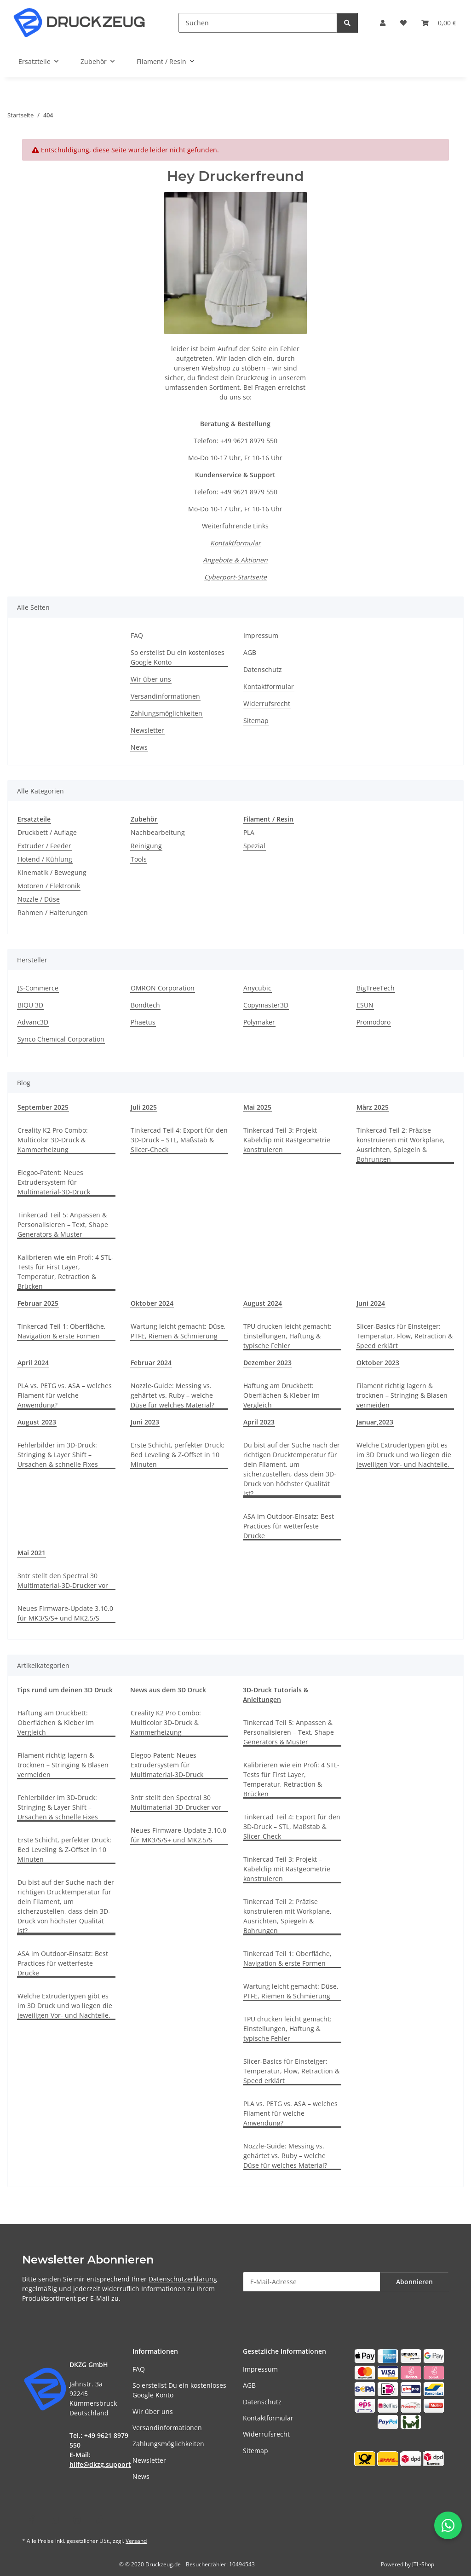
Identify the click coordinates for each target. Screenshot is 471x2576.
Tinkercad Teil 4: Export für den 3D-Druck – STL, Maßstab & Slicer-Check (179, 1140)
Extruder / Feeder (44, 845)
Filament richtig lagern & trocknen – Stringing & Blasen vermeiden (402, 1395)
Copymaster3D (265, 1005)
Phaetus (143, 1022)
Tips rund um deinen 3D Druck (65, 1689)
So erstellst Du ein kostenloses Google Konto (177, 657)
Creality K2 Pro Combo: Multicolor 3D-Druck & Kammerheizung (52, 1140)
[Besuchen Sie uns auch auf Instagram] (77, 2520)
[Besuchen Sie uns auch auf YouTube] (54, 2520)
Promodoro (373, 1022)
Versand (136, 2541)
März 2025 (372, 1107)
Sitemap (256, 720)
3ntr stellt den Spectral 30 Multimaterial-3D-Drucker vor (62, 1580)
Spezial (254, 845)
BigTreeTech (375, 988)
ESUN (364, 1005)
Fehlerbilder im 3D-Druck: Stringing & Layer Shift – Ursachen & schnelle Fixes (57, 1455)
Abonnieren (414, 2281)
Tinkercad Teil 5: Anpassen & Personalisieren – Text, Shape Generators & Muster (62, 1224)
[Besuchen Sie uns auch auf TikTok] (99, 2520)
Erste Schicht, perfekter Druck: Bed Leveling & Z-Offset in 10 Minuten (177, 1455)
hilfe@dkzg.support (100, 2464)
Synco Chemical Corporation (60, 1039)
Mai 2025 (257, 1107)
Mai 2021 (31, 1552)
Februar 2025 (37, 1303)
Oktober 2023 (377, 1362)
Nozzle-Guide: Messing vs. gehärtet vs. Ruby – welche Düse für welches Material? (172, 1395)
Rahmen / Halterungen (52, 912)
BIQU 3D (30, 1005)
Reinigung (146, 845)
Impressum (260, 635)
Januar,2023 (374, 1422)
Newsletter (147, 730)
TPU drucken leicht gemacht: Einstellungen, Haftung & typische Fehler (287, 1336)
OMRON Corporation (163, 988)
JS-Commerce (37, 988)
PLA (248, 832)
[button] (383, 23)
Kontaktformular (235, 542)
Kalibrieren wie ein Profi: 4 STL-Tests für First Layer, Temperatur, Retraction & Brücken (65, 1272)
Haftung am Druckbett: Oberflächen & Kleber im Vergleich (281, 1395)
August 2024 (262, 1303)
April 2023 (259, 1422)
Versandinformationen (165, 696)
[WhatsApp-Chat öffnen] (448, 2525)
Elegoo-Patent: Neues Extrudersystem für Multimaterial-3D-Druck (53, 1182)
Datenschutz (262, 669)
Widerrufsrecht (266, 703)
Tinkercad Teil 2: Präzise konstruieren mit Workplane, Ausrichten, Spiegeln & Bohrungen (400, 1145)
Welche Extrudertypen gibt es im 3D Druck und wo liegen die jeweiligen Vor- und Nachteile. (403, 1455)
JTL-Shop (423, 2564)
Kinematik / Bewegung (51, 872)
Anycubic (257, 988)
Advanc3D (32, 1022)
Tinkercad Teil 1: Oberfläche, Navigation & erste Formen (61, 1331)
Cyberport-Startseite (235, 577)
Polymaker (259, 1022)
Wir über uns (151, 679)
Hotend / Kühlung (44, 859)
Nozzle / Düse (38, 899)
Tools (139, 859)
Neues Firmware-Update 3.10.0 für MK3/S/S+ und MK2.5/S (65, 1613)
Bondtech (145, 1005)
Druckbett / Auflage (47, 832)
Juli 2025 (144, 1107)
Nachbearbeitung (158, 832)
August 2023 (36, 1422)
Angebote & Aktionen (235, 560)
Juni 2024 (370, 1303)
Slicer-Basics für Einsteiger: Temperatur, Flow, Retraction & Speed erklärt (404, 1336)
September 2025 (43, 1107)
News (139, 747)
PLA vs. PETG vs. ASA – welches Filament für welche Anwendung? (64, 1395)
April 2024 (33, 1362)
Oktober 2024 (152, 1303)
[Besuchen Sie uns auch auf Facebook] (31, 2520)
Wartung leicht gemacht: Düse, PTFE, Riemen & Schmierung (178, 1331)
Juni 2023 (145, 1422)
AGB (249, 652)
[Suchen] (257, 23)
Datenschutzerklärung (183, 2279)
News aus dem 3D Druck (168, 1689)
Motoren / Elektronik (48, 885)
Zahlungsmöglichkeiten (166, 713)
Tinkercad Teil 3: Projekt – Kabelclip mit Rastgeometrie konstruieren (286, 1140)
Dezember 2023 (267, 1362)
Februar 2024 (151, 1362)
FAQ (137, 635)
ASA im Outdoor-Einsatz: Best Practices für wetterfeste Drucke (288, 1526)
